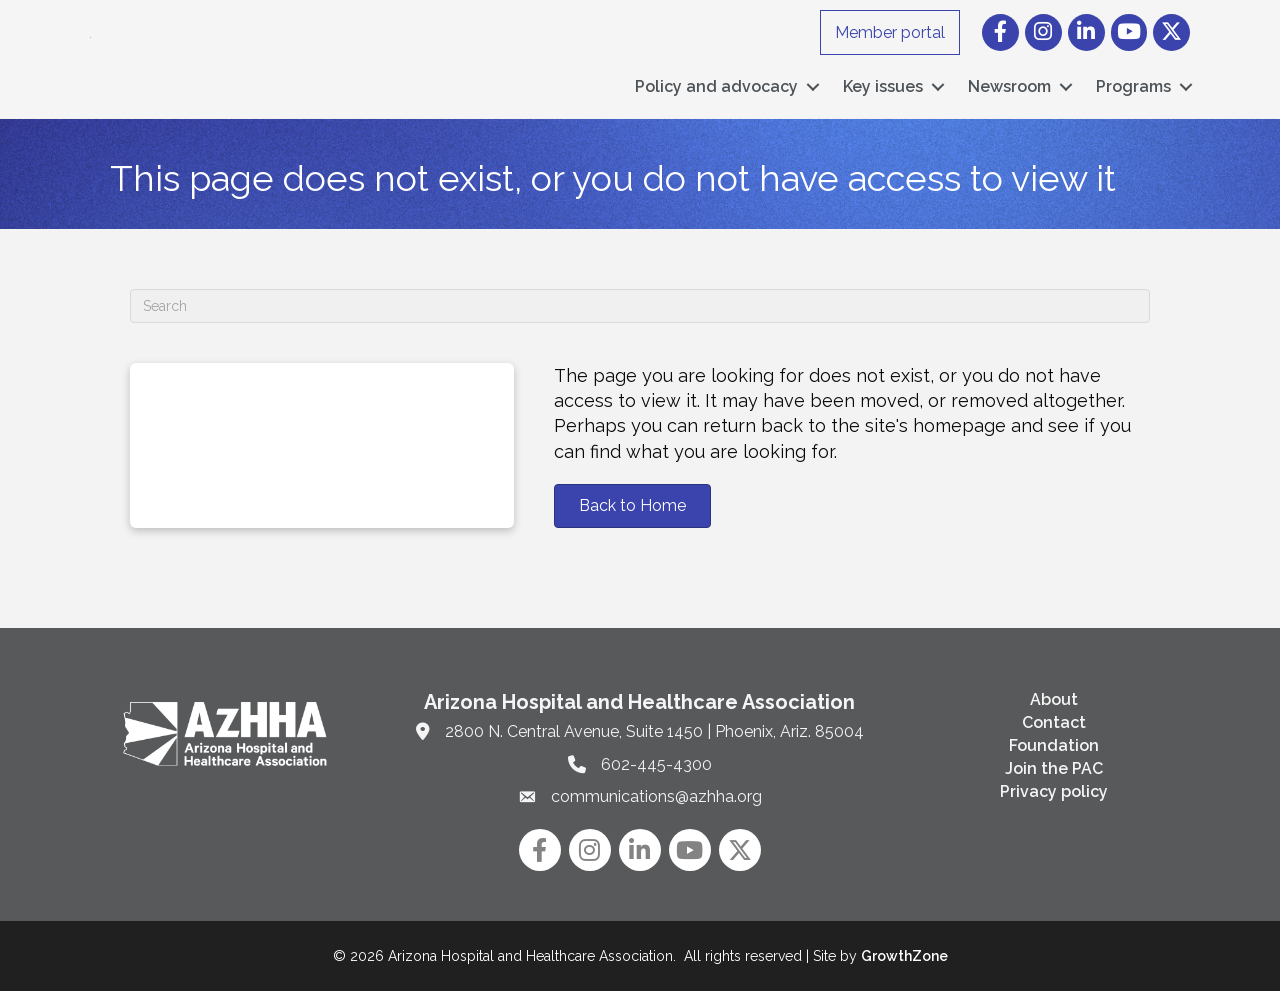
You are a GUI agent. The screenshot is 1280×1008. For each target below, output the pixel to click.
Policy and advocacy (716, 95)
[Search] (640, 323)
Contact (1054, 739)
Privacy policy (1054, 808)
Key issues (883, 95)
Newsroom (1009, 95)
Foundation (1054, 762)
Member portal (890, 32)
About (1054, 716)
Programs (1133, 95)
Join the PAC (1054, 785)
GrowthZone (904, 973)
